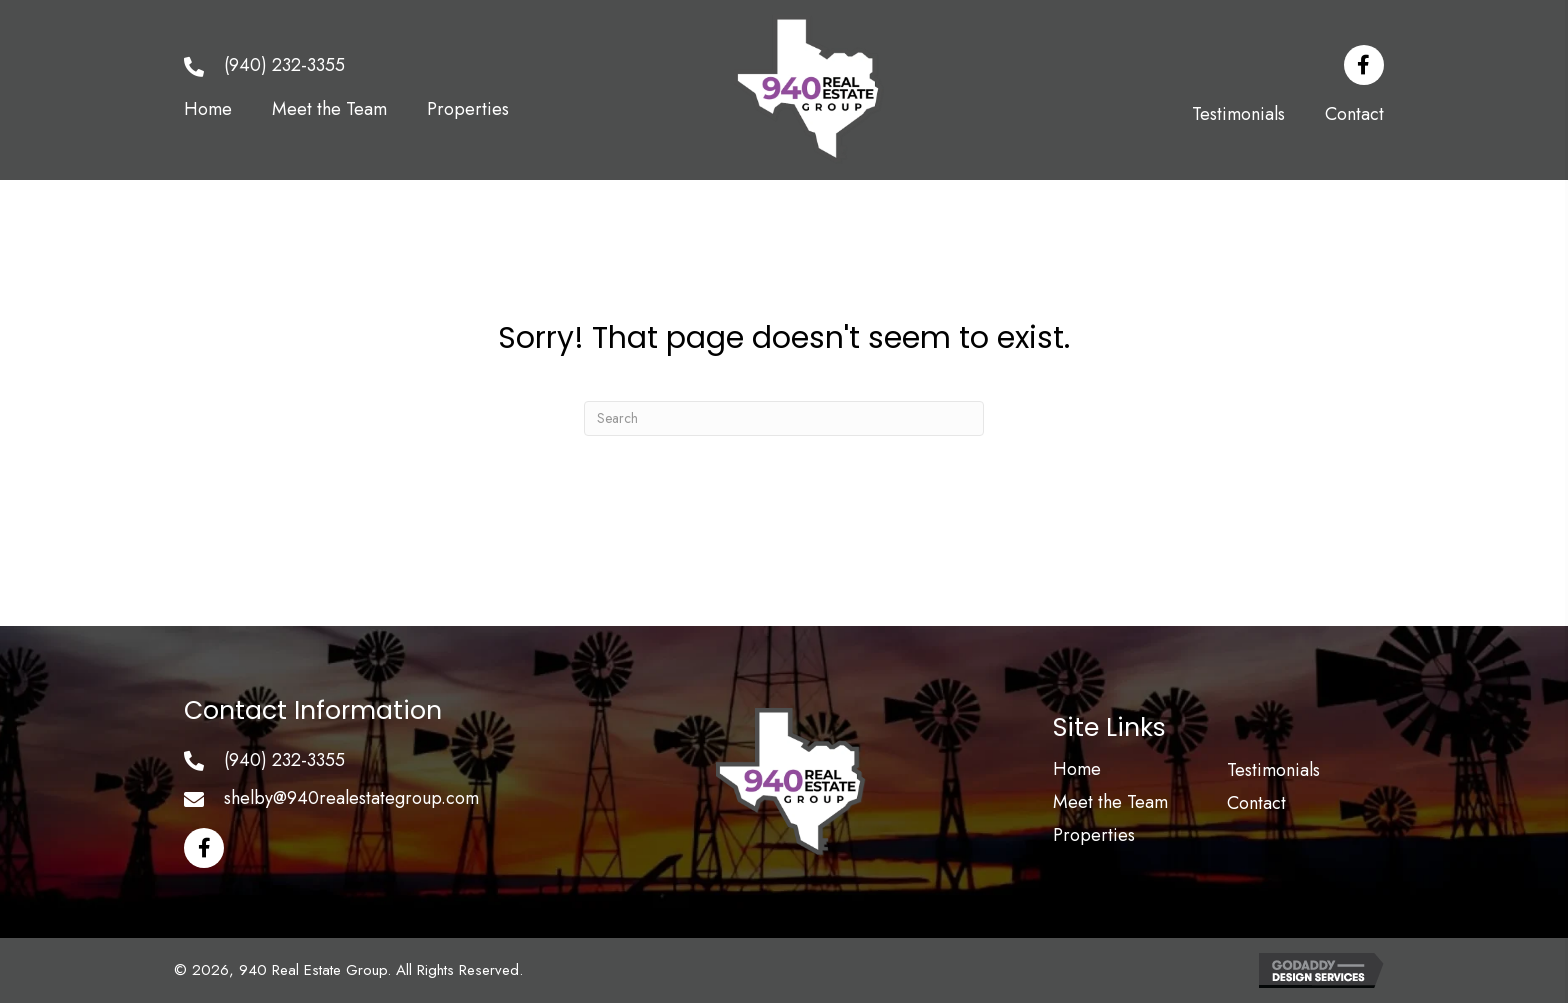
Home (1077, 769)
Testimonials (1273, 770)
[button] (1364, 65)
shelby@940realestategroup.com (351, 798)
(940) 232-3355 (284, 65)
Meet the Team (1110, 802)
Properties (1094, 835)
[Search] (784, 418)
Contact (1256, 803)
